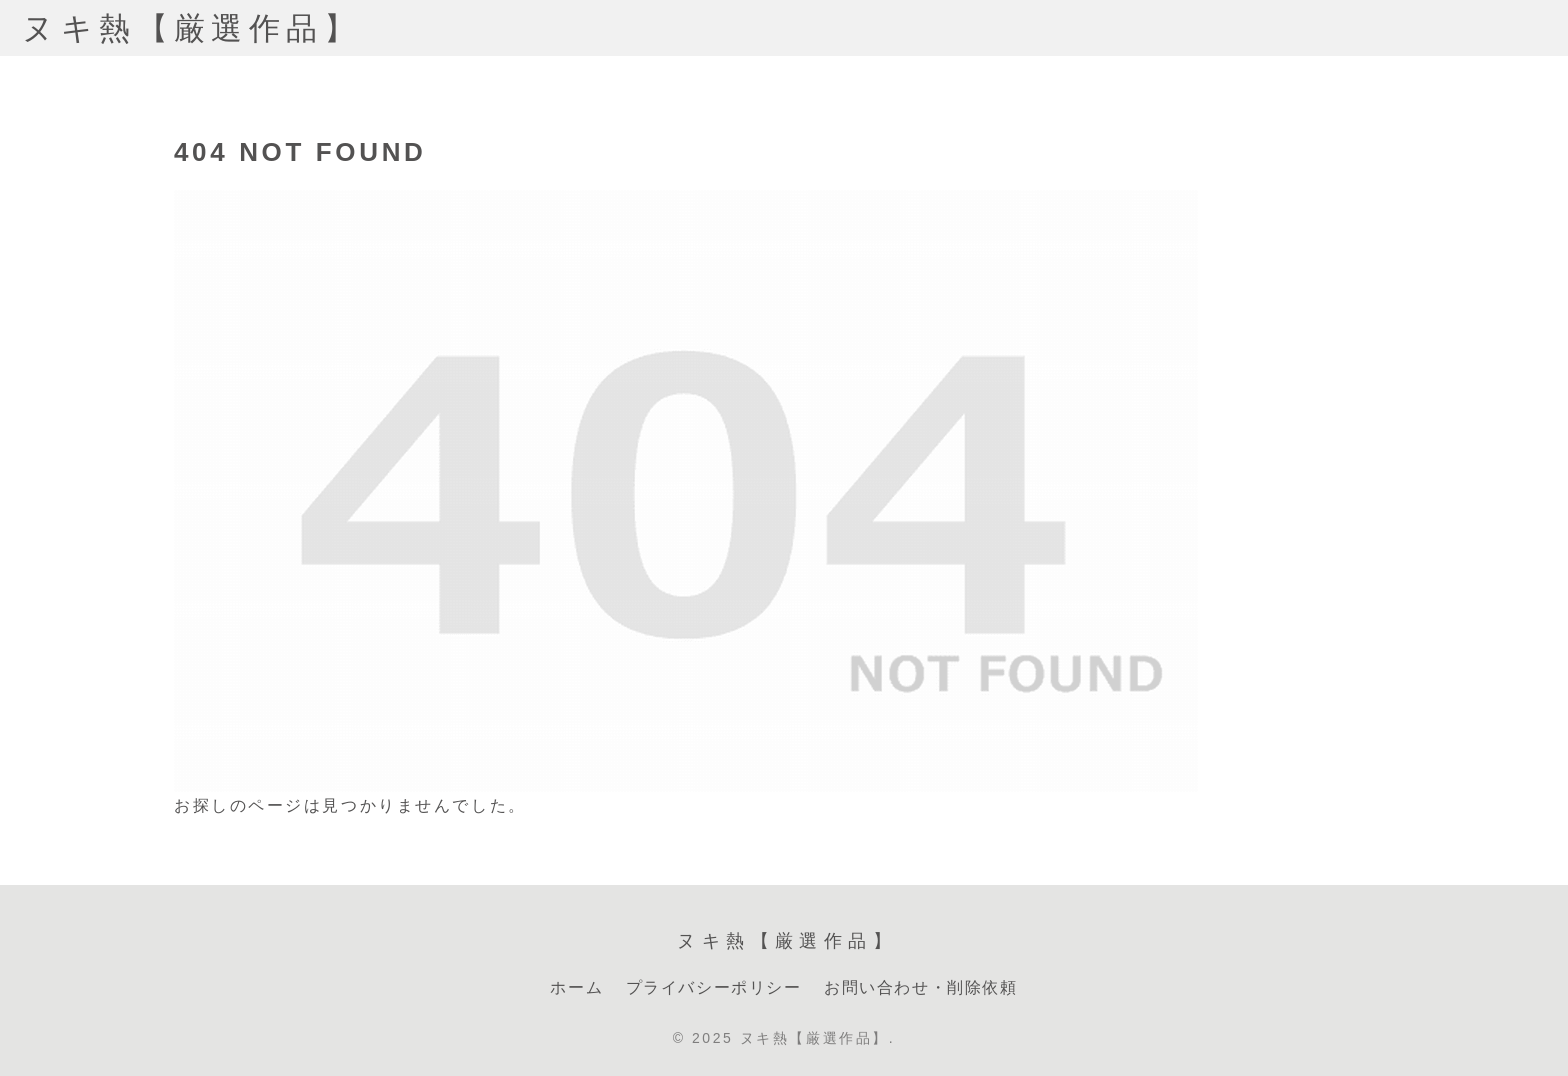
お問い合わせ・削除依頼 (921, 987)
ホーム (576, 987)
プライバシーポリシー (714, 987)
